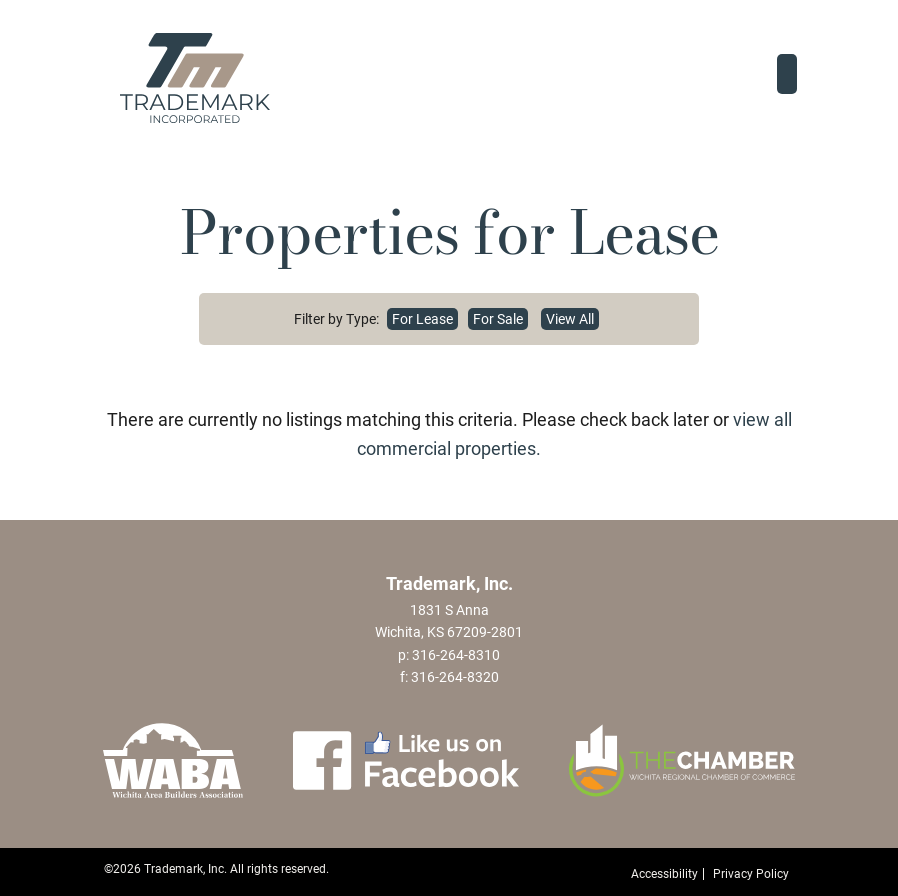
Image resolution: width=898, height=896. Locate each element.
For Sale (498, 319)
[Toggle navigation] (787, 74)
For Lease (422, 319)
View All (570, 319)
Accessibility (664, 874)
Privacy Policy (751, 874)
